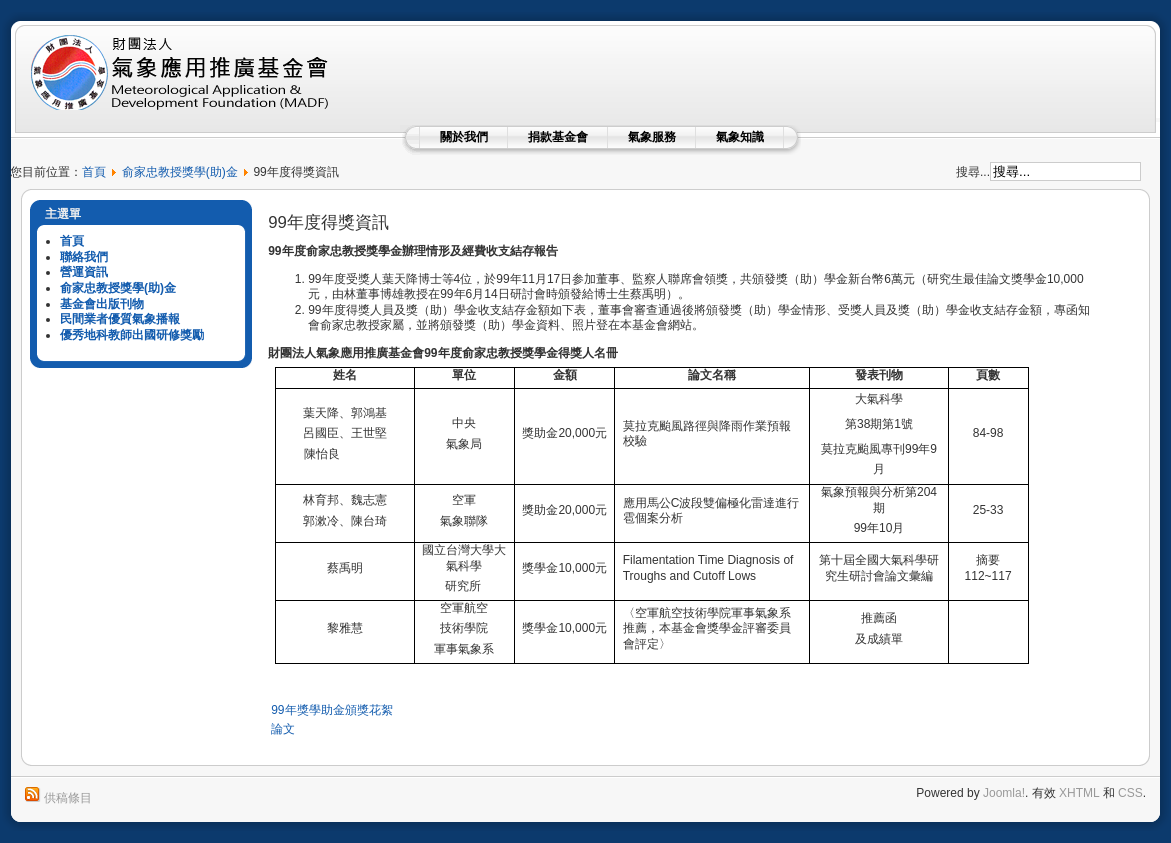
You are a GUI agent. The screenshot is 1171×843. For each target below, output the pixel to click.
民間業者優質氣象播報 (120, 319)
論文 (283, 729)
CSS (1130, 793)
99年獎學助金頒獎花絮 (331, 710)
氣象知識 (740, 137)
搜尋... (973, 172)
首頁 (94, 172)
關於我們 (464, 137)
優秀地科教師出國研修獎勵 (132, 335)
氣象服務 (652, 137)
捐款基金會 (558, 137)
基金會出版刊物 (102, 304)
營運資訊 (84, 272)
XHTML (1079, 793)
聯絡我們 (84, 257)
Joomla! (1004, 793)
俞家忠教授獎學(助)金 (180, 172)
